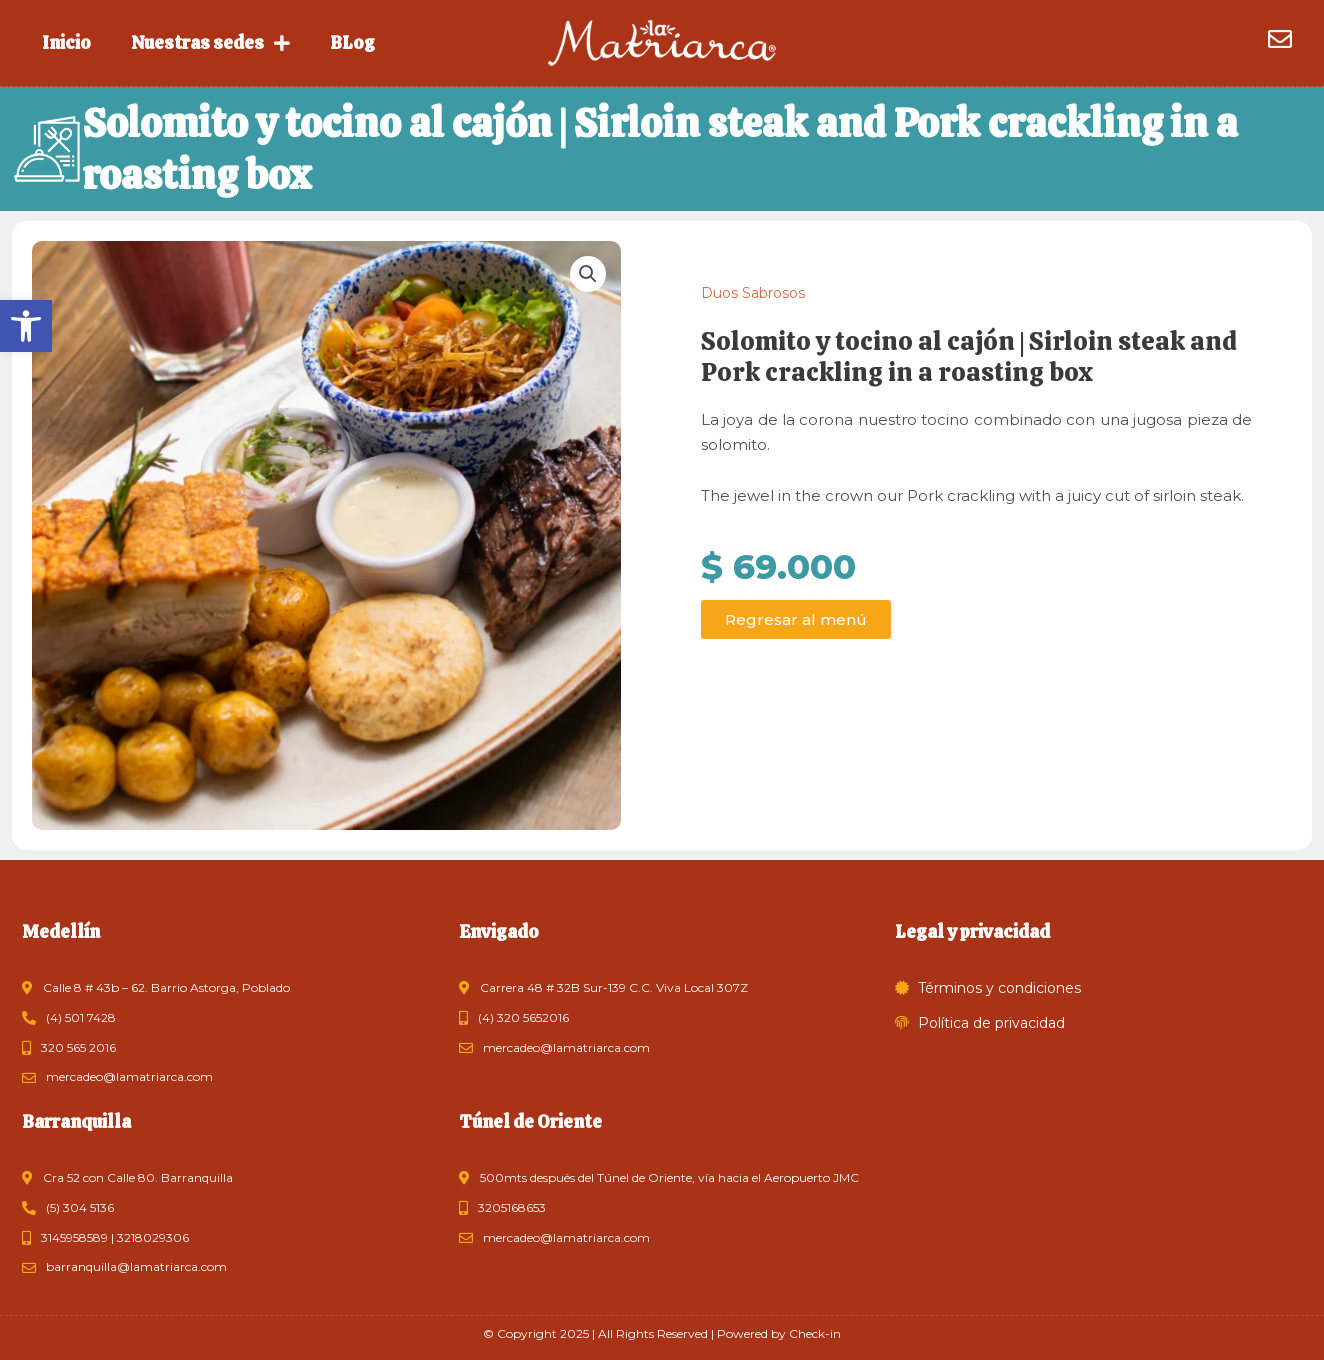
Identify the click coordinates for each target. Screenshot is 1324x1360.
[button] (26, 326)
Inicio (66, 42)
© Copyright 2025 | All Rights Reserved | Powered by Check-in (662, 1333)
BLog (352, 42)
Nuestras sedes (210, 43)
